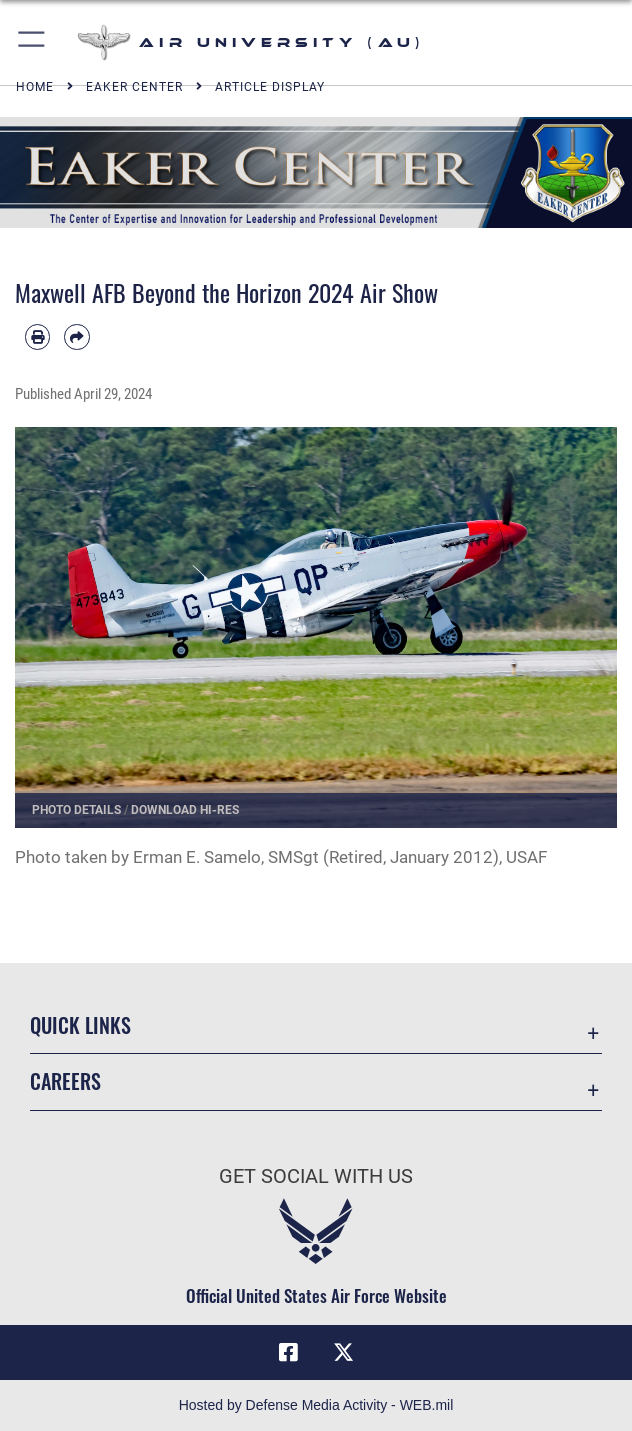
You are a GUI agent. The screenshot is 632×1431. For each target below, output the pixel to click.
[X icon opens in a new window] (344, 1353)
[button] (32, 42)
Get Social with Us (316, 1176)
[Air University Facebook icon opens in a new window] (288, 1353)
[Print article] (37, 336)
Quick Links (80, 1025)
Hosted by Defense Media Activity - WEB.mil (316, 1405)
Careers (65, 1081)
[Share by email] (76, 336)
